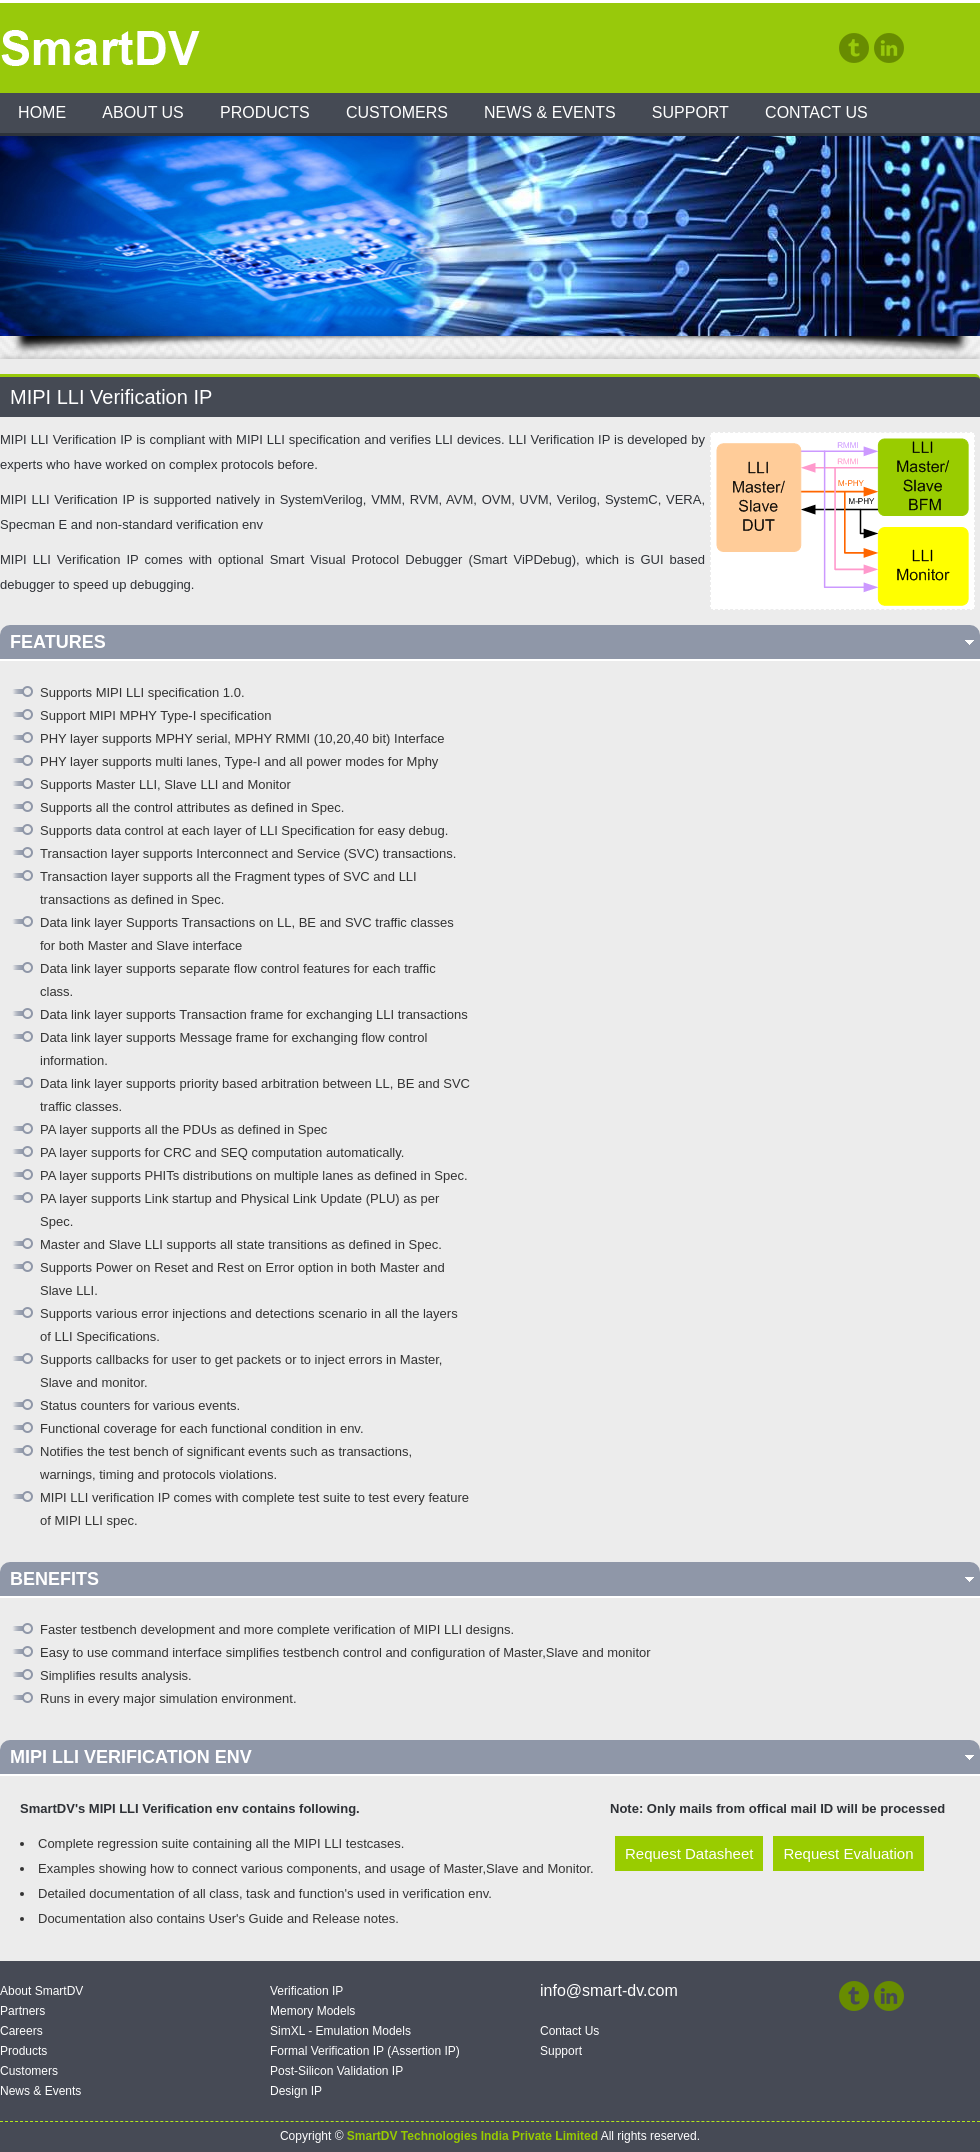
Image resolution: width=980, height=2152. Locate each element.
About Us (143, 112)
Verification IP (306, 1991)
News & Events (550, 112)
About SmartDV (41, 1991)
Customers (397, 112)
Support (690, 112)
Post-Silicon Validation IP (336, 2071)
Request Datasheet (689, 1853)
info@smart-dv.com (609, 1990)
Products (265, 112)
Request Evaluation (848, 1853)
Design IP (296, 2091)
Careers (21, 2031)
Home (42, 112)
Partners (22, 2011)
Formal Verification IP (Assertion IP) (365, 2051)
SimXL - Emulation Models (340, 2031)
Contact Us (816, 112)
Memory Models (312, 2011)
